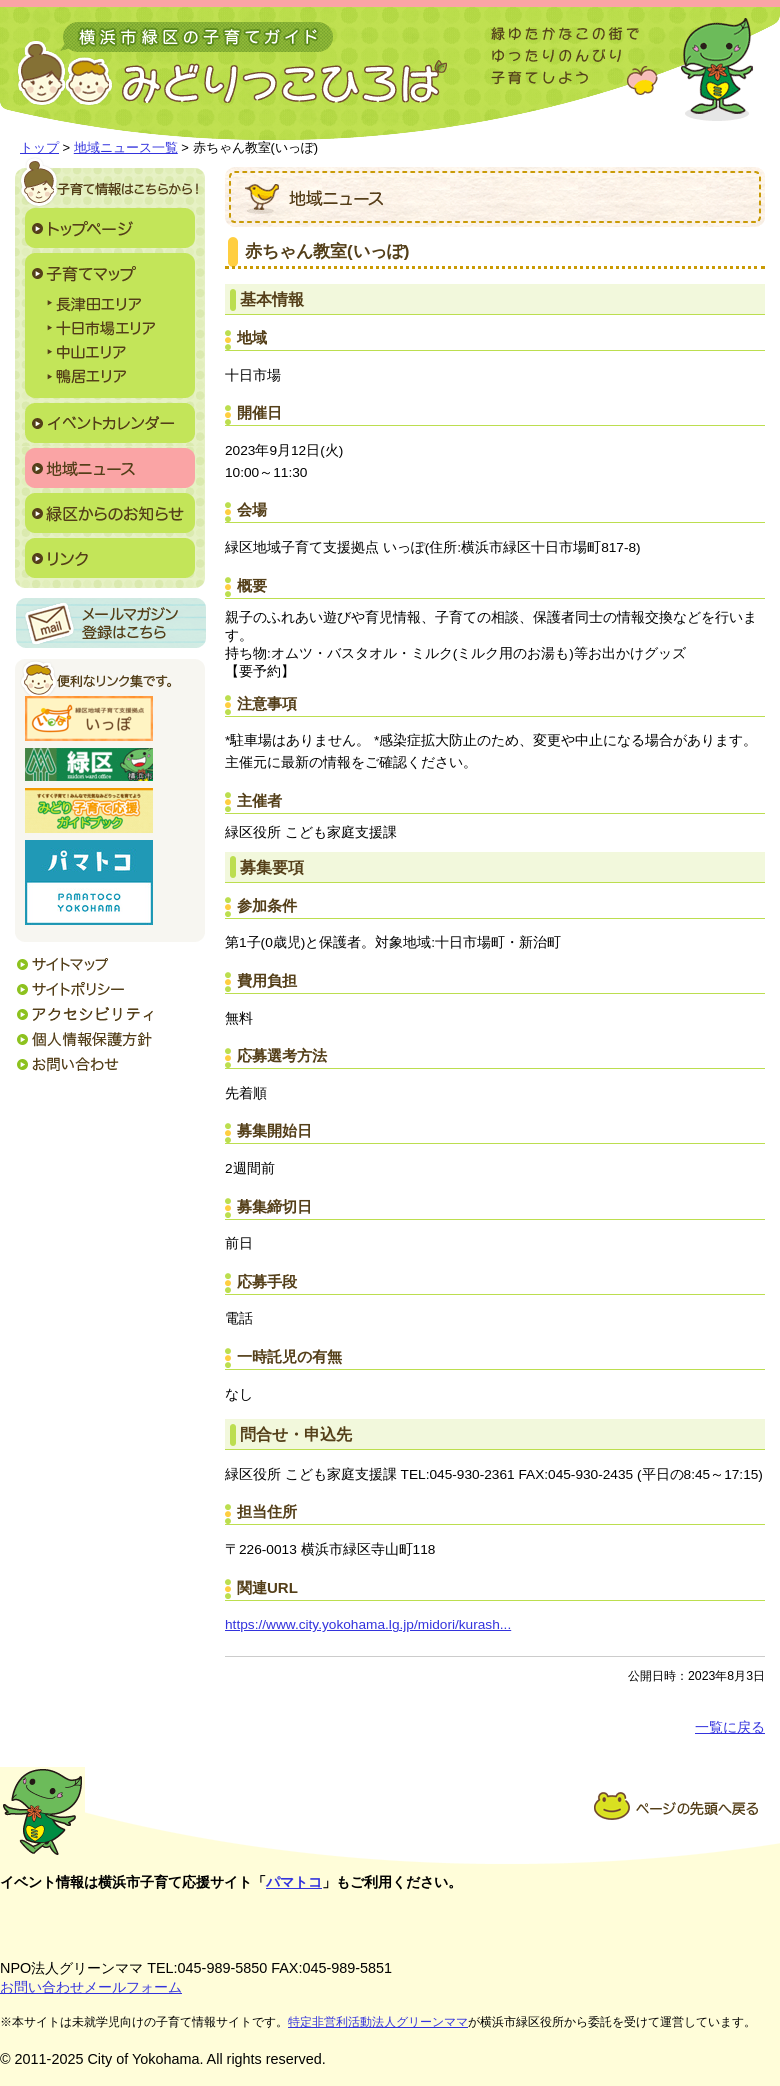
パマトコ (294, 1882)
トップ (39, 147)
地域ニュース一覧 (126, 147)
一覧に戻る (730, 1727)
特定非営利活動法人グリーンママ (378, 2022)
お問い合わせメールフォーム (91, 1987)
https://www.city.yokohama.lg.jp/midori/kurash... (368, 1624)
